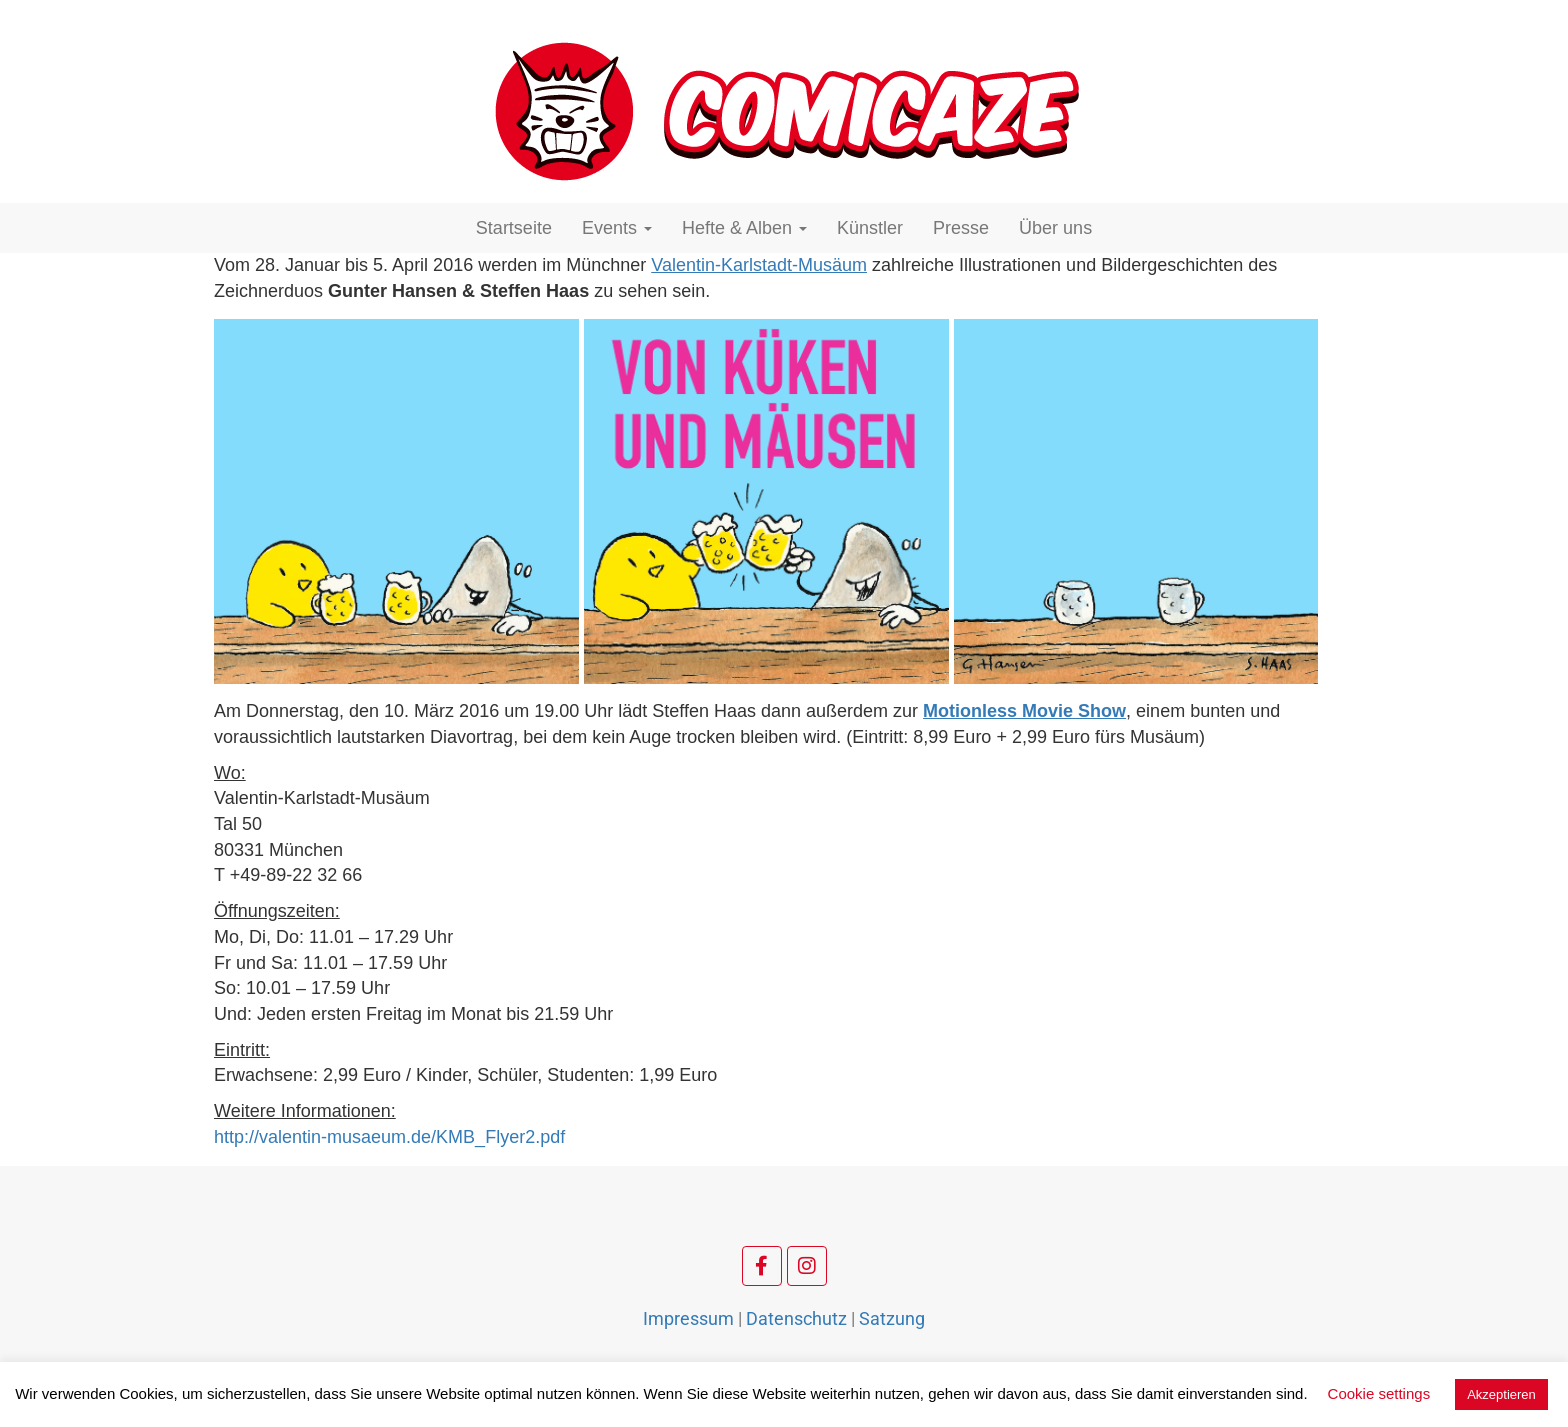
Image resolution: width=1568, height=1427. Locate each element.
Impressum (688, 1318)
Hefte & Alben (744, 228)
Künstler (870, 228)
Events (617, 228)
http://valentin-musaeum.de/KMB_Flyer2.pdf (389, 1137)
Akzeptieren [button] (1501, 1394)
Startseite (514, 228)
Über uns (1055, 228)
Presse (961, 228)
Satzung (892, 1318)
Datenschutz (796, 1318)
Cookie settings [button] (1379, 1393)
